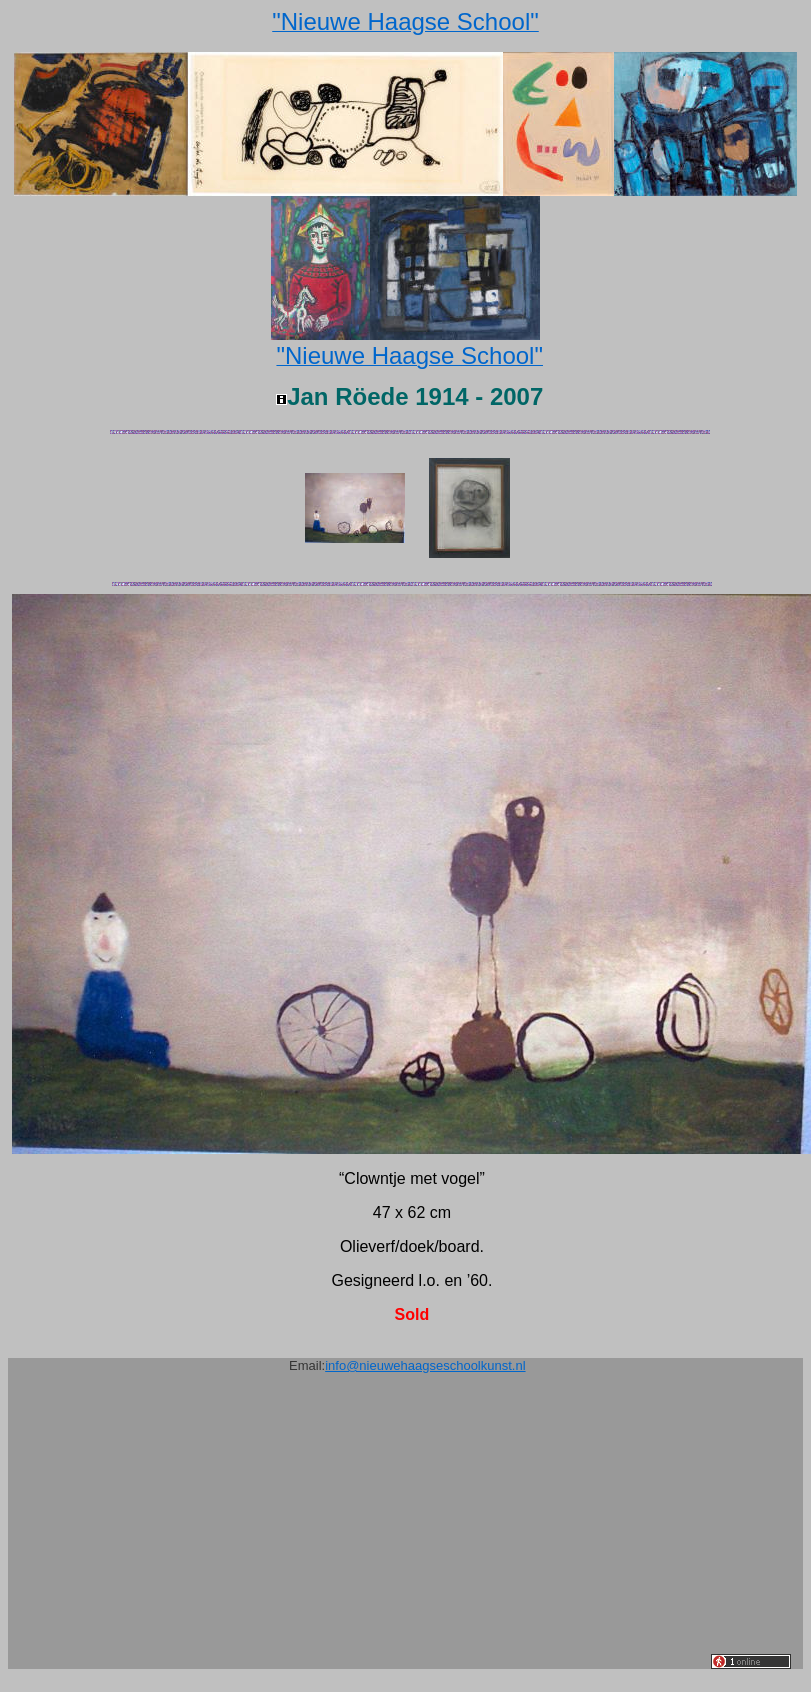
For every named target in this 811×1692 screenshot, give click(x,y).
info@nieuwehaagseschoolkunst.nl (425, 1365)
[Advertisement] (365, 1529)
